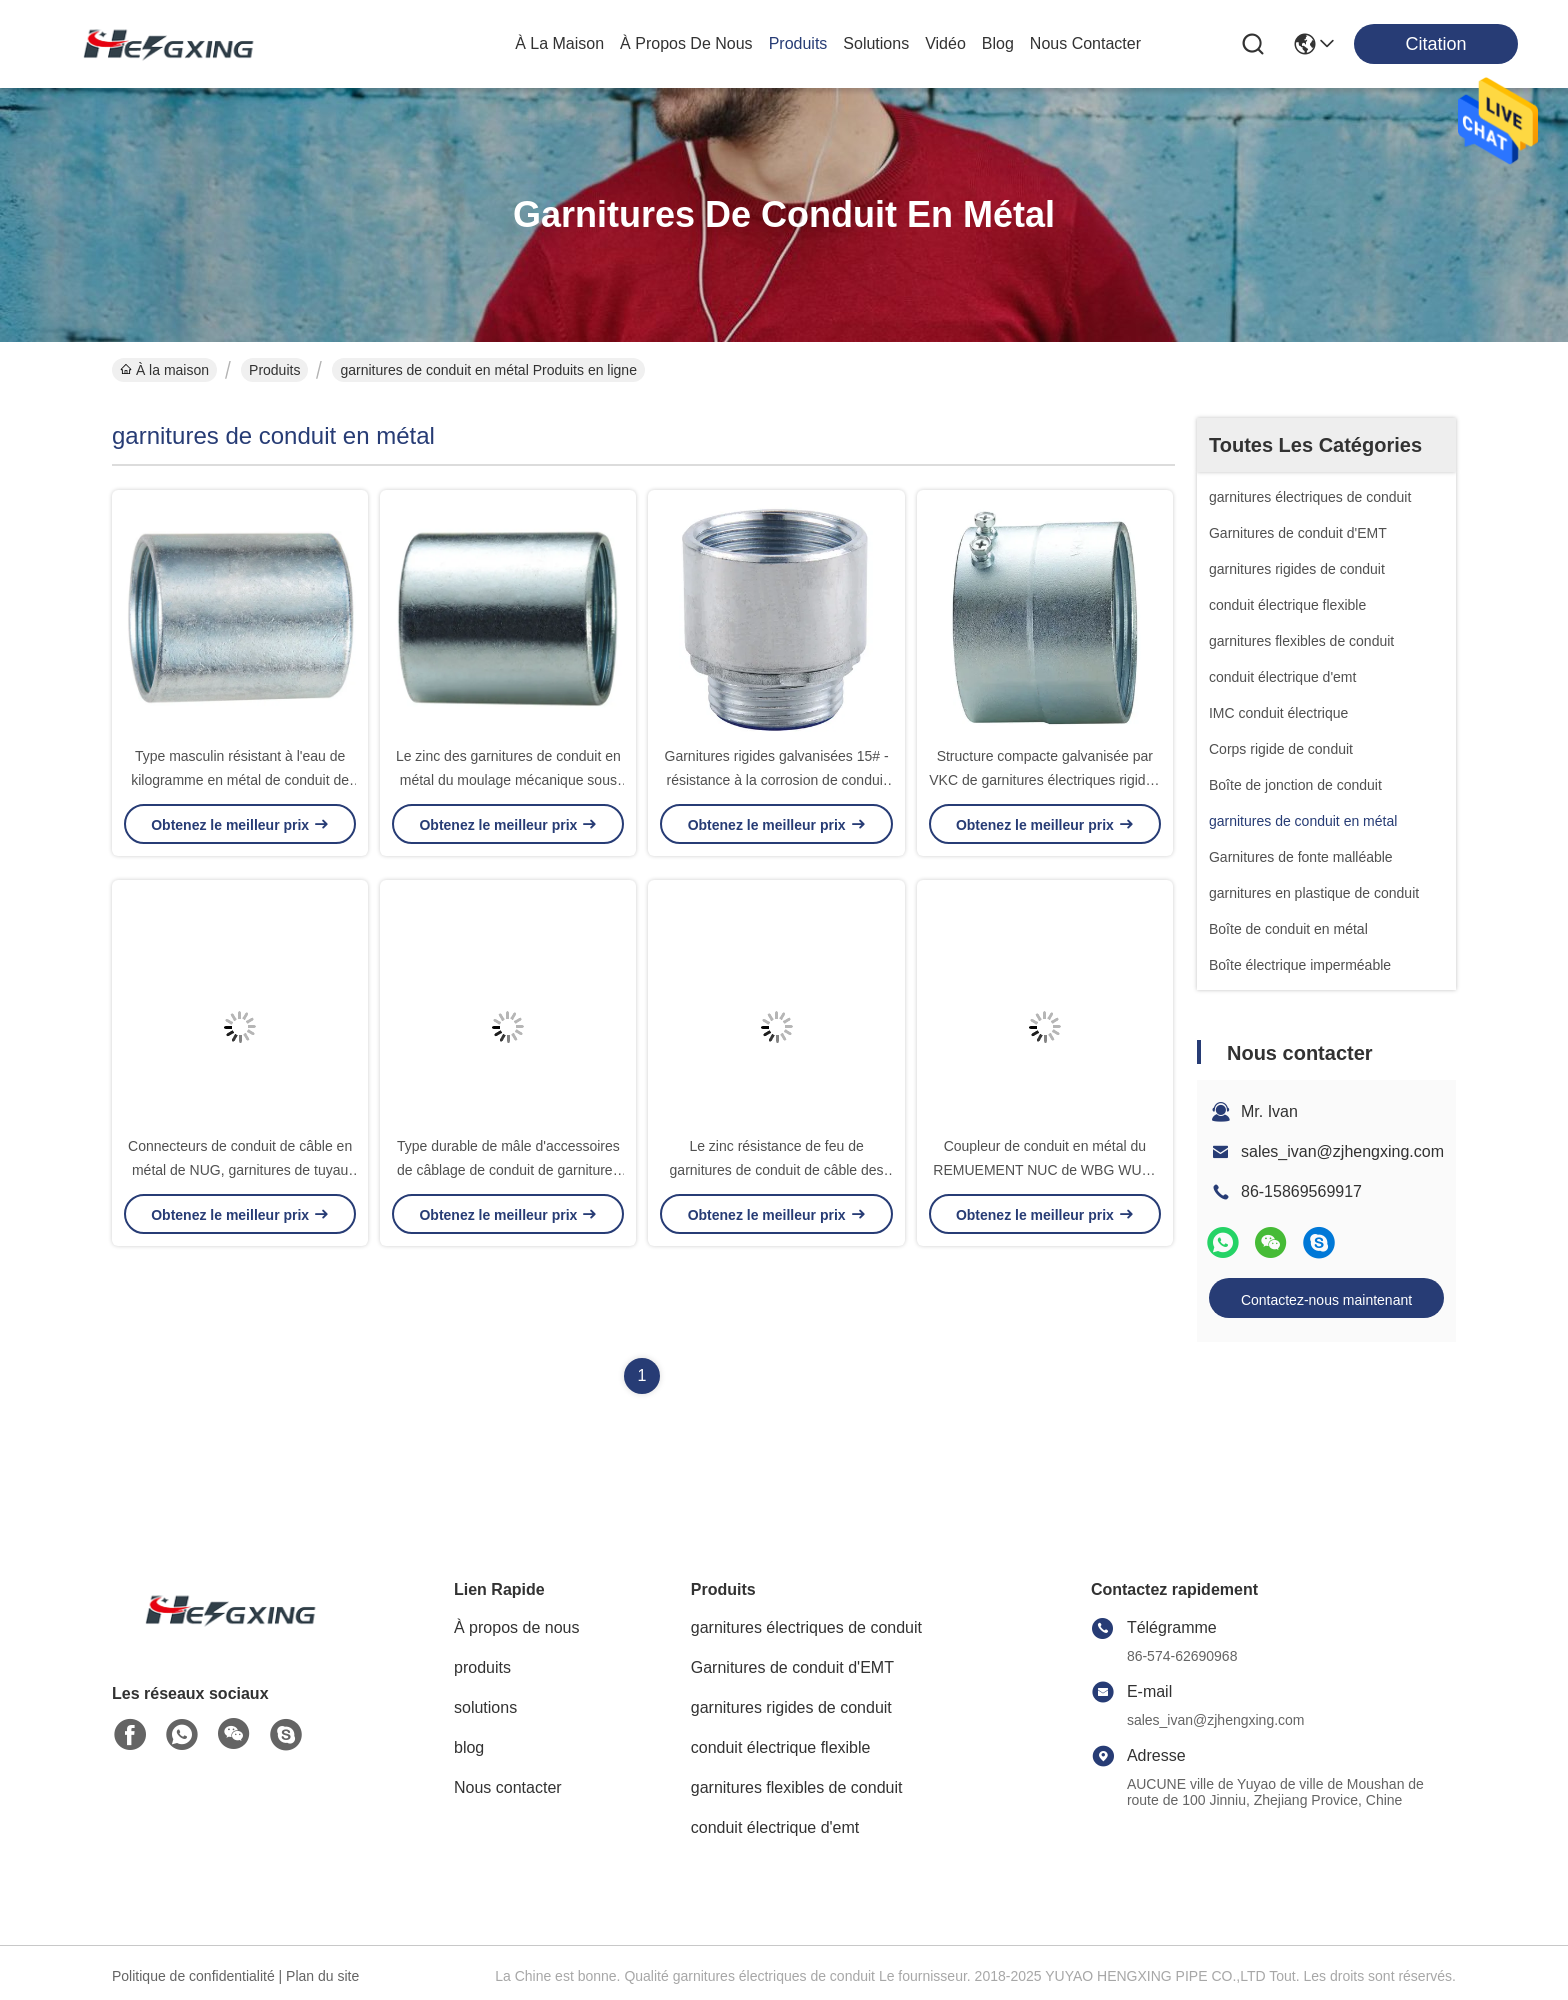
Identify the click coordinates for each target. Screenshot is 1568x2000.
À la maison (559, 43)
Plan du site (322, 1976)
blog (998, 43)
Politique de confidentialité (193, 1976)
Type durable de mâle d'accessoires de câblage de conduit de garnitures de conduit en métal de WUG (508, 1170)
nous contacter (1085, 43)
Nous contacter (508, 1787)
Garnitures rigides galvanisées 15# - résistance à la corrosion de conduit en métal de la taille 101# (777, 780)
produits (798, 43)
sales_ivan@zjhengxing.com (1342, 1151)
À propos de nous (686, 43)
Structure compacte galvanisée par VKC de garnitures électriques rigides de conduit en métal (1044, 780)
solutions (876, 43)
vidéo (945, 43)
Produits (274, 370)
